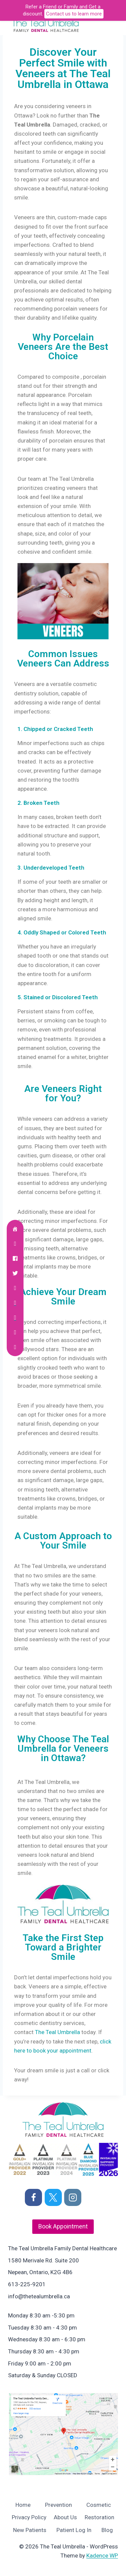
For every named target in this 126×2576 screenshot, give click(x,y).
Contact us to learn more (74, 14)
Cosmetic (98, 2504)
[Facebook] (33, 2197)
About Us (65, 2517)
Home (23, 2504)
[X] (53, 2197)
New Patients (29, 2530)
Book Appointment (63, 2226)
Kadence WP (102, 2555)
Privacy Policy (29, 2517)
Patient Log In (73, 2530)
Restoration (99, 2517)
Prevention (58, 2504)
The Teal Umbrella (57, 2032)
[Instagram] (72, 2197)
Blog (107, 2530)
